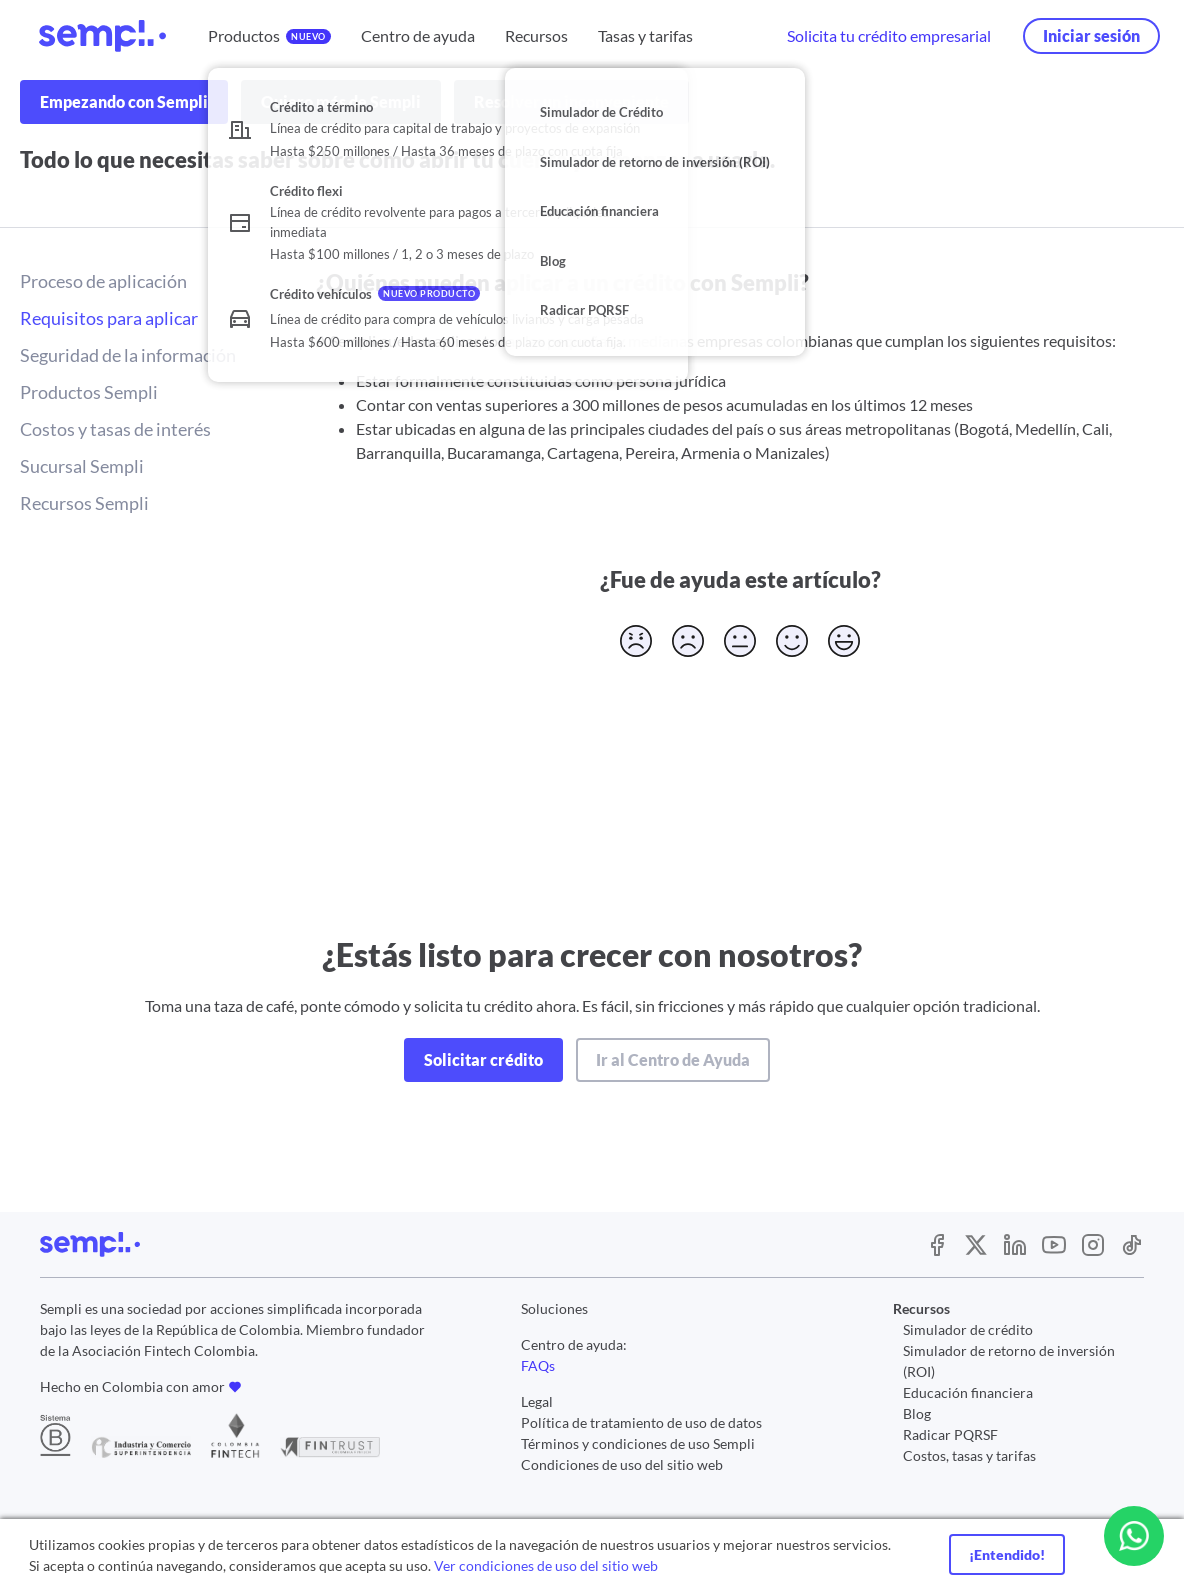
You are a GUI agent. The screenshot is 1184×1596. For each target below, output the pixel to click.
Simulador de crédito (968, 1329)
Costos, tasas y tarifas (969, 1455)
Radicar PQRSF (950, 1434)
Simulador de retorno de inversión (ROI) (1009, 1361)
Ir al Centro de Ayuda (673, 1059)
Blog (917, 1413)
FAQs (538, 1365)
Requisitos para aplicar (109, 318)
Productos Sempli (89, 392)
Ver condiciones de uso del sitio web (546, 1565)
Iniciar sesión (1091, 35)
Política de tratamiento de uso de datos (641, 1422)
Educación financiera (968, 1392)
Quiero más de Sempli (341, 101)
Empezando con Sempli (124, 101)
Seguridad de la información (128, 355)
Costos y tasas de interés (115, 429)
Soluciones (554, 1308)
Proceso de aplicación (103, 281)
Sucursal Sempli (82, 466)
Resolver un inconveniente (571, 101)
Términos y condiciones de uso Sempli (638, 1443)
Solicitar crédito (483, 1059)
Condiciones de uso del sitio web (622, 1464)
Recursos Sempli (84, 503)
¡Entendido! (1007, 1554)
